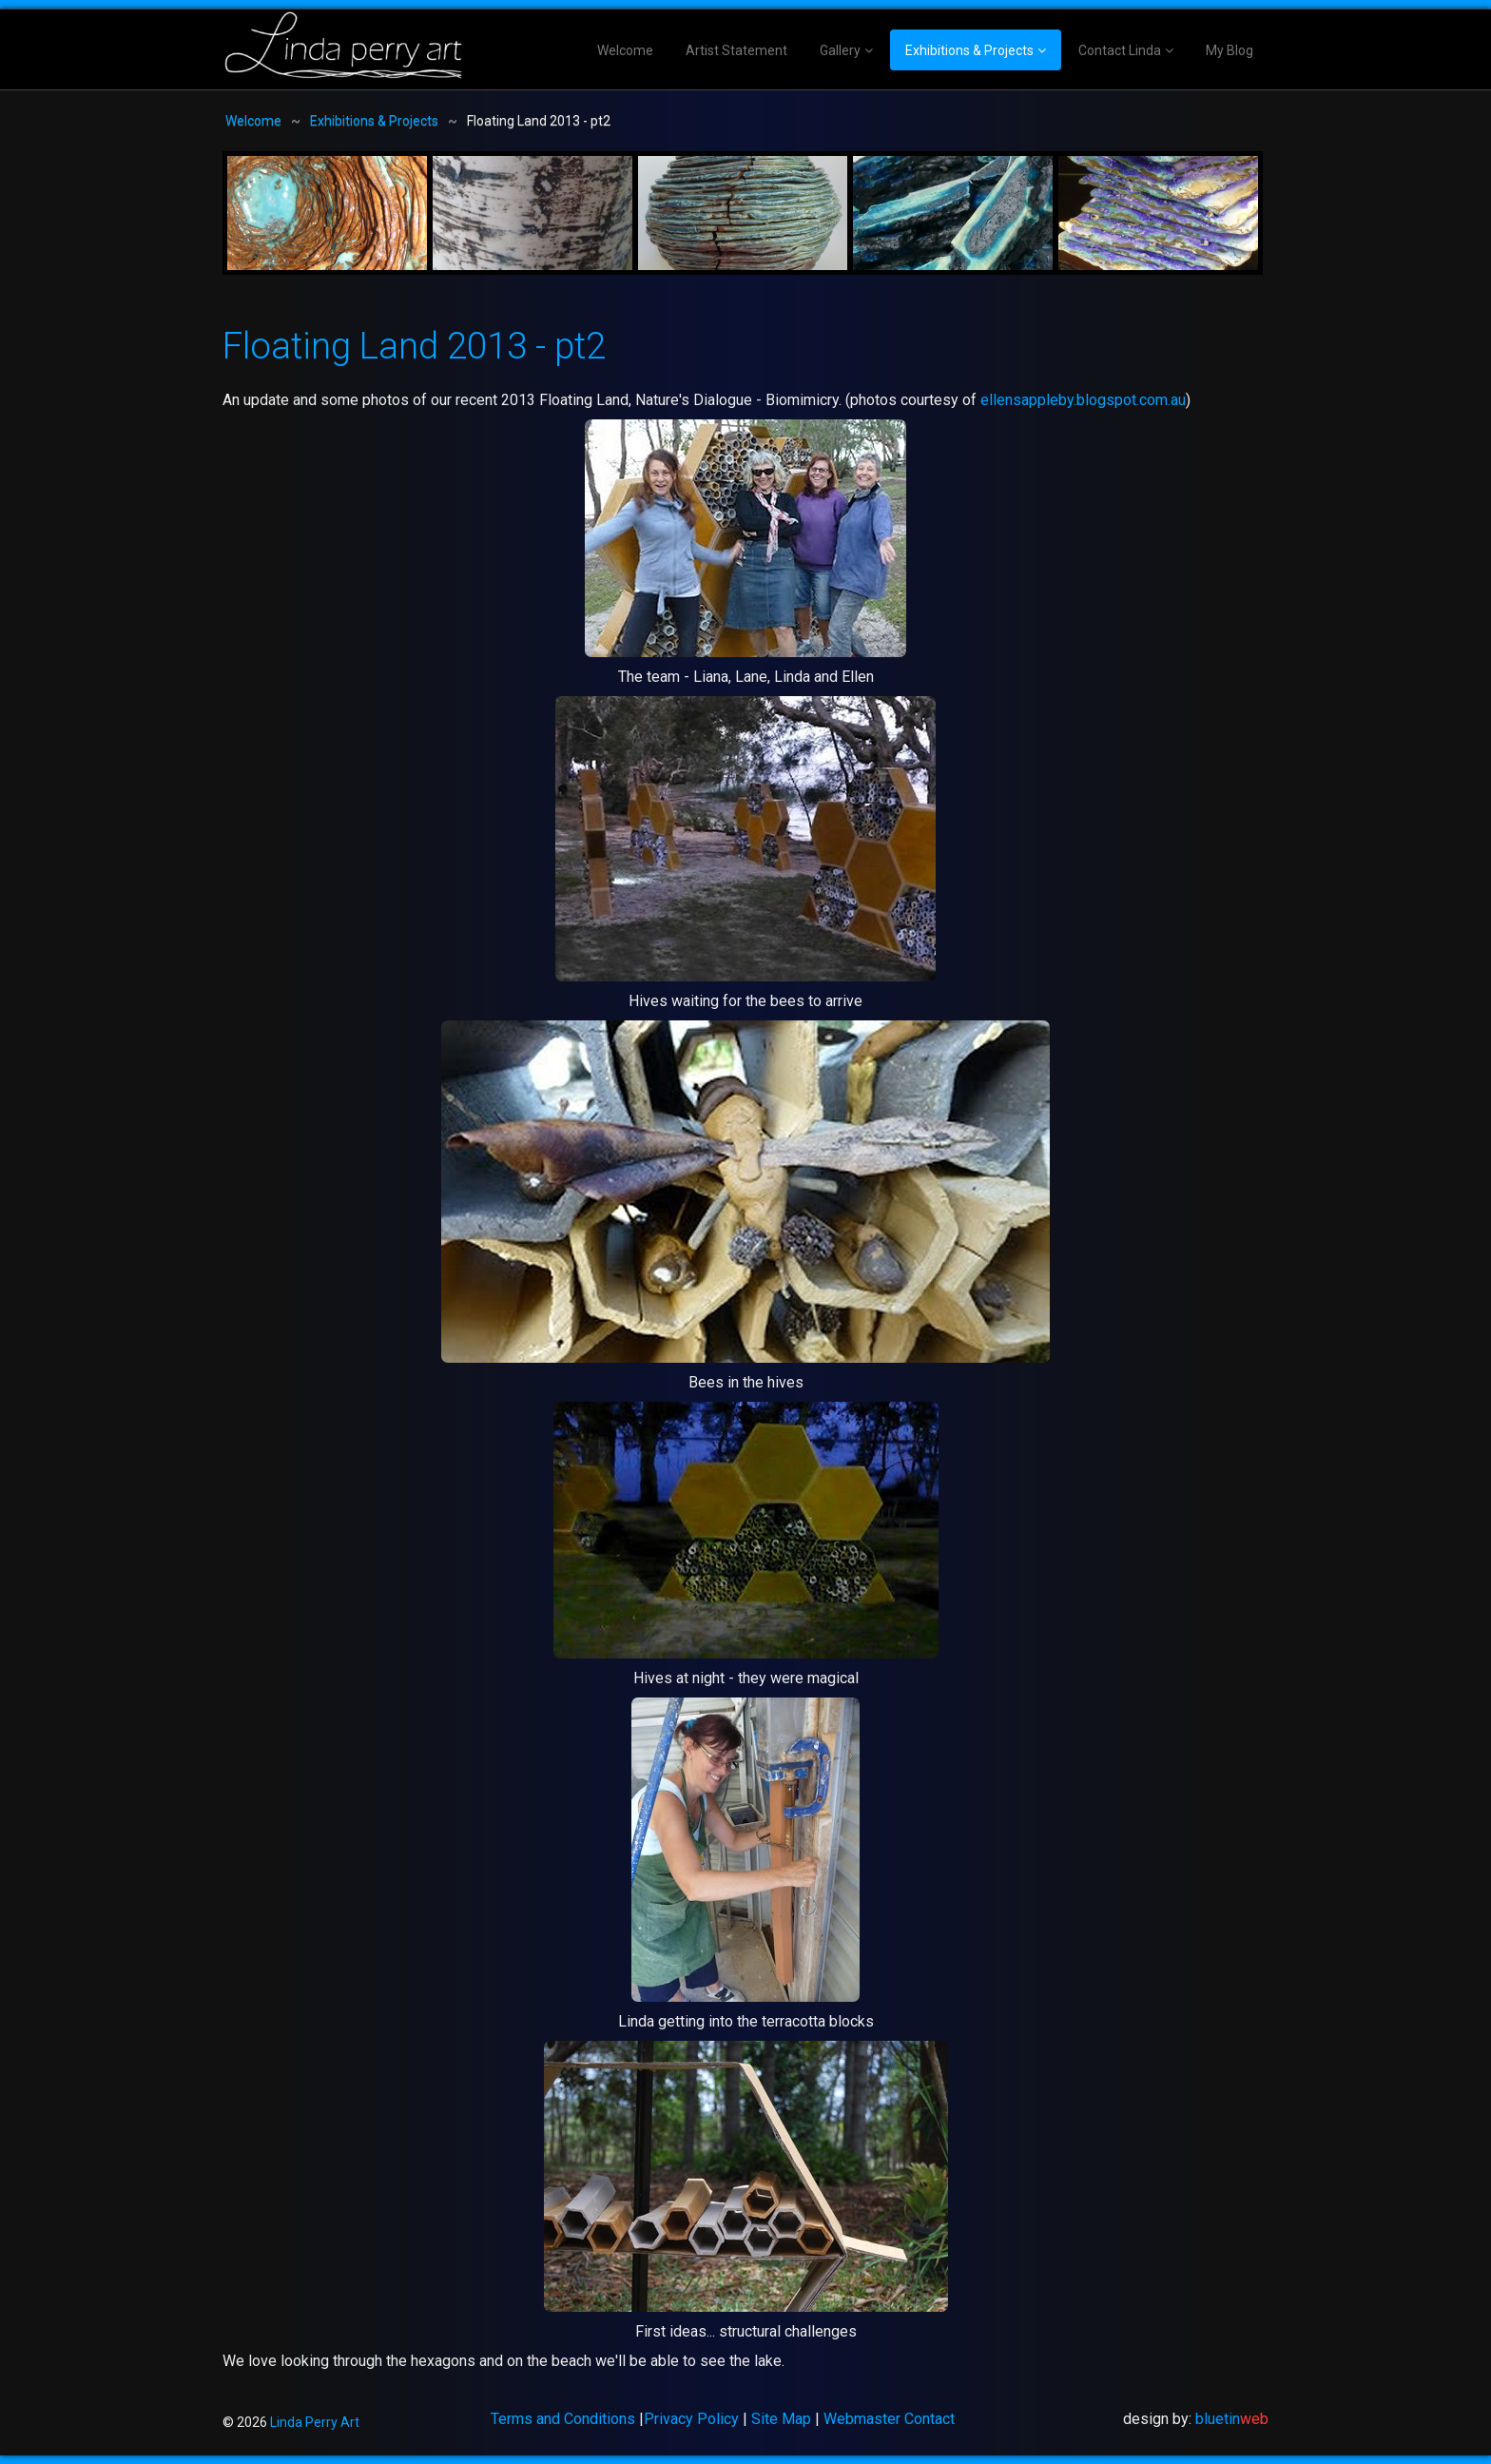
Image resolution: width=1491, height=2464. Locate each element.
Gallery (840, 50)
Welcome (625, 50)
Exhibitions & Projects (969, 50)
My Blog (1229, 50)
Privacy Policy (691, 2419)
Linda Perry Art (314, 2422)
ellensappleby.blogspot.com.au (1083, 400)
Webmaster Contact (889, 2419)
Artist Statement (736, 50)
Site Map (781, 2419)
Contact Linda (1119, 50)
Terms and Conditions (563, 2419)
